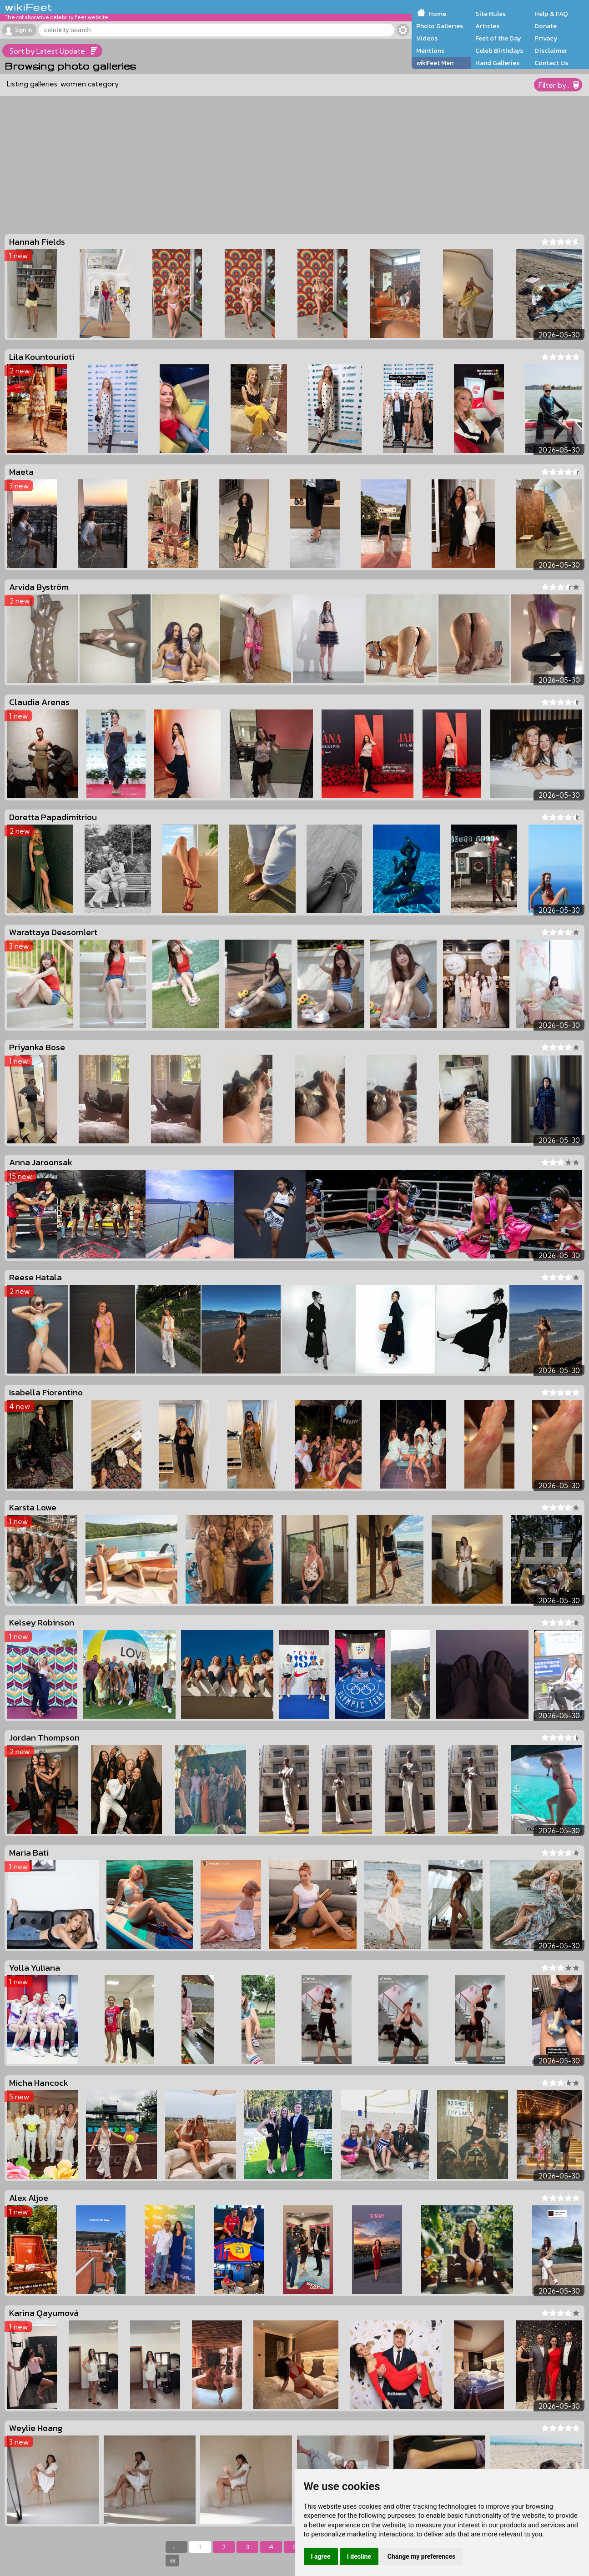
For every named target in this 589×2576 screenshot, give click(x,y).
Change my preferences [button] (421, 2556)
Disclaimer (550, 50)
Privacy (546, 38)
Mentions (430, 50)
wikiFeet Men (434, 63)
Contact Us (551, 63)
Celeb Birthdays (499, 50)
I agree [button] (321, 2556)
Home (437, 14)
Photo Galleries (439, 26)
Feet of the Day (498, 38)
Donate (545, 26)
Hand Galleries (497, 63)
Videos (427, 38)
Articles (487, 26)
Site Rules (490, 14)
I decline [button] (359, 2556)
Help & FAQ (551, 14)
